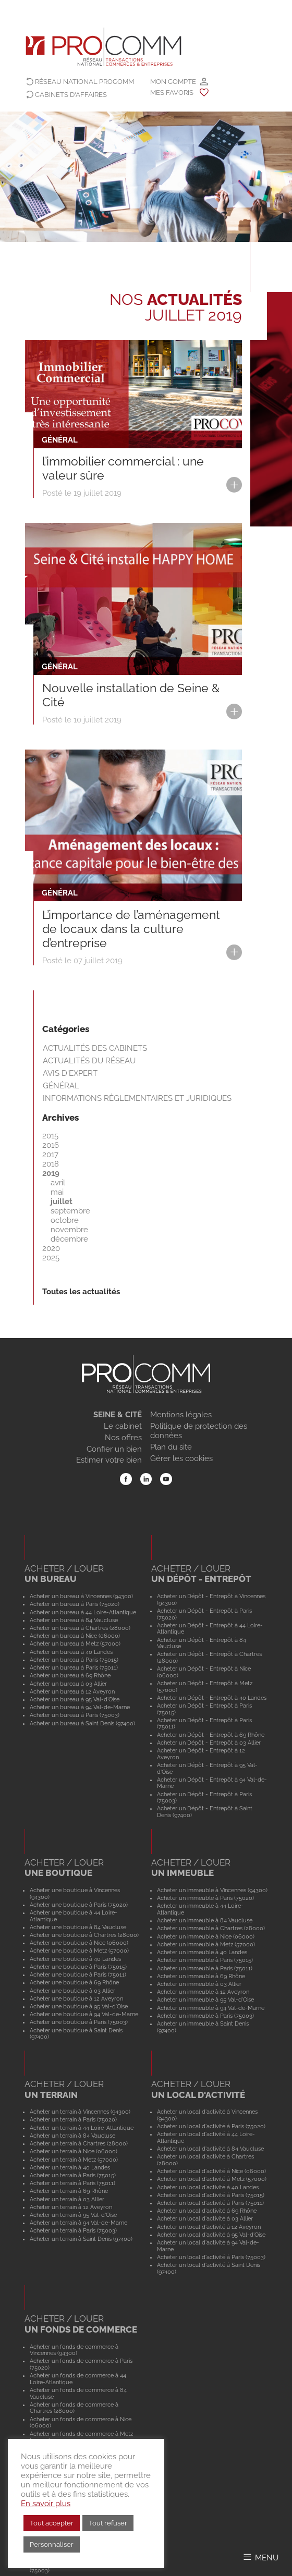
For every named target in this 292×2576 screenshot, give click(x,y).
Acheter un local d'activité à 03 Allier (205, 2218)
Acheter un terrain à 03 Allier (67, 2199)
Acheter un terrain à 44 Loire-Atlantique (81, 2128)
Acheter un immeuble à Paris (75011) (204, 1968)
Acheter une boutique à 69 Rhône (74, 1982)
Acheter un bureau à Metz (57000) (75, 1643)
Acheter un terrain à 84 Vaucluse (72, 2135)
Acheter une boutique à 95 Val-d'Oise (79, 2006)
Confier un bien (114, 1449)
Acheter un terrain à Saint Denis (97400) (81, 2239)
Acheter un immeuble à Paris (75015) (205, 1960)
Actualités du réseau (89, 1060)
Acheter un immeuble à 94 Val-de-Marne (210, 2008)
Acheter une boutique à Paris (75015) (78, 1967)
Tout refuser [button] (108, 2523)
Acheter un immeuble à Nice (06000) (205, 1936)
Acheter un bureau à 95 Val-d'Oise (74, 1699)
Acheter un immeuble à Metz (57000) (206, 1944)
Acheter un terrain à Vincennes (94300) (80, 2111)
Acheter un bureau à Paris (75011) (74, 1667)
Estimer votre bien (109, 1460)
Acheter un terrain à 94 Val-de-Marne (78, 2222)
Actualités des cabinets (95, 1048)
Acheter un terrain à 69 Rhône (69, 2191)
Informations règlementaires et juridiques (137, 1098)
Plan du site (171, 1447)
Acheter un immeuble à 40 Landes (202, 1952)
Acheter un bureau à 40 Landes (71, 1652)
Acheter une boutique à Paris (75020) (79, 1905)
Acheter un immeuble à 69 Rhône (201, 1976)
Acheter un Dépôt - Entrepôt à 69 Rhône (210, 1735)
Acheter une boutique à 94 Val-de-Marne (84, 2014)
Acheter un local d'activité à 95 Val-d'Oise (211, 2234)
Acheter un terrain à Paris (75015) (73, 2175)
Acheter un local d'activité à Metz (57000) (211, 2179)
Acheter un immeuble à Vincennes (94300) (212, 1890)
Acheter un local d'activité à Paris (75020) (211, 2126)
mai (57, 1192)
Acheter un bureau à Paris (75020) (74, 1604)
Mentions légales (181, 1414)
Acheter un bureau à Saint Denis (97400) (82, 1723)
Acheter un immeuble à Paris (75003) (205, 2016)
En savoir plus (45, 2503)
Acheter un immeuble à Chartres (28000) (211, 1928)
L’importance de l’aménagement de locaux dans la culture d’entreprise (131, 929)
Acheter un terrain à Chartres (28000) (79, 2143)
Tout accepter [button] (52, 2523)
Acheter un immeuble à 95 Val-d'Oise (205, 1999)
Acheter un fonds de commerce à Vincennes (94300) (74, 2350)
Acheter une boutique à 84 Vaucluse (78, 1927)
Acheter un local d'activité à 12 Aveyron (209, 2227)
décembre (69, 1239)
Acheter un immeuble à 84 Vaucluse (204, 1920)
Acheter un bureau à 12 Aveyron (72, 1691)
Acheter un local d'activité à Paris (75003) (211, 2257)
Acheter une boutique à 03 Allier (72, 1991)
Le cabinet (123, 1426)
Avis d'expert (70, 1073)
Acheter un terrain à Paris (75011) (72, 2183)
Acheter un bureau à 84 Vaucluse (74, 1620)
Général (61, 1085)
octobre (65, 1220)
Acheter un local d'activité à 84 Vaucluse (210, 2148)
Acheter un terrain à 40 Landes (70, 2167)
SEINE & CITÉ (117, 1414)
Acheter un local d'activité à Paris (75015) (210, 2195)
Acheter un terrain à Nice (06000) (73, 2151)
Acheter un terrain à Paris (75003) (73, 2230)
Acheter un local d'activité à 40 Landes (208, 2187)
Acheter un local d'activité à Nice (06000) (211, 2171)
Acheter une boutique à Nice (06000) (79, 1943)
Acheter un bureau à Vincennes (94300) (81, 1596)
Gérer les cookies (181, 1458)
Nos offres (123, 1437)
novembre (69, 1229)
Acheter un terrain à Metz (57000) (74, 2159)
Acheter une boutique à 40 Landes (75, 1959)
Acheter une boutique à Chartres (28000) (84, 1935)
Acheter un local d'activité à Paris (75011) (210, 2203)
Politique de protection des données (198, 1430)
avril (58, 1182)
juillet (61, 1201)
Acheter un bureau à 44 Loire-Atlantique (83, 1612)
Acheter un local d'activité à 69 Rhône (207, 2210)
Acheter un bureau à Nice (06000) (75, 1636)
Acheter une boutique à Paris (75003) (79, 2022)
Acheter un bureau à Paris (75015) (74, 1660)
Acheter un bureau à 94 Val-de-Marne (80, 1707)
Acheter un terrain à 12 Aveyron (71, 2207)
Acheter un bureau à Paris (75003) (74, 1715)
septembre (70, 1211)
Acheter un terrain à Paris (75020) (73, 2119)
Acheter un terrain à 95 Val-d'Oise (73, 2215)
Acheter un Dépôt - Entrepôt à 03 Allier (209, 1742)
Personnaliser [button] (52, 2544)
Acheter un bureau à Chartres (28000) (80, 1628)
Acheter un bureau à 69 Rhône (70, 1675)
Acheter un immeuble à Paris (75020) (205, 1898)
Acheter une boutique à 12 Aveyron (76, 1998)
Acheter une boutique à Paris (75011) (78, 1974)
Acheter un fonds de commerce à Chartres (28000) (74, 2407)
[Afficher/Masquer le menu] (260, 2557)
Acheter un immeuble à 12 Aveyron (203, 1992)
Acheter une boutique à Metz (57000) (79, 1950)
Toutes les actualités (81, 1291)
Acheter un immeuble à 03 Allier (199, 1984)
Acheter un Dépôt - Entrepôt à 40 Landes (211, 1698)
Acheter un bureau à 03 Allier (68, 1683)
